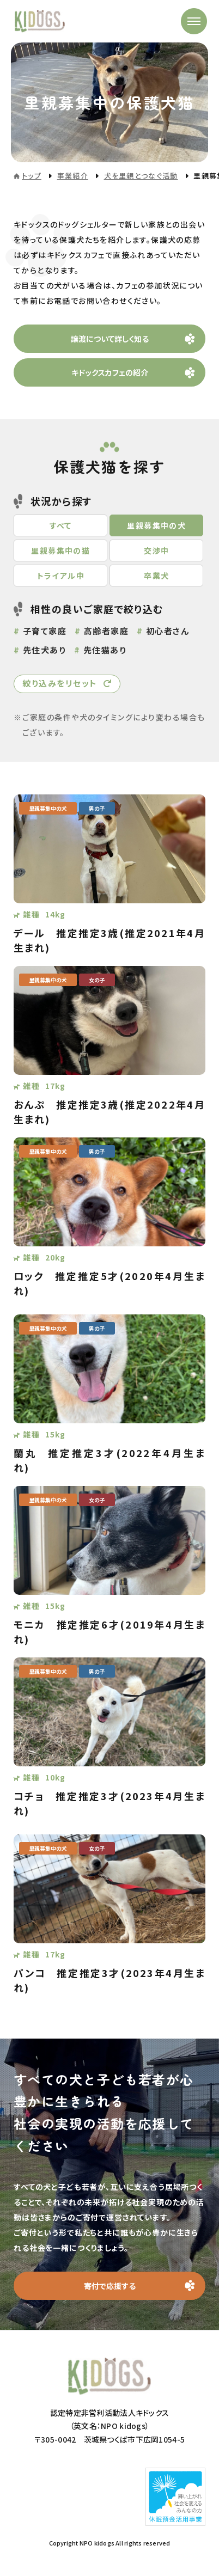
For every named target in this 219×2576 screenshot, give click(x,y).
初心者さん (168, 631)
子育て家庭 (45, 631)
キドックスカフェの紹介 (109, 372)
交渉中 (156, 550)
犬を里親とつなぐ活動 (141, 175)
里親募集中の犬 (156, 525)
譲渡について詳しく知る (110, 338)
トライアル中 (60, 575)
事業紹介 (72, 175)
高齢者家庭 (106, 631)
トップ (31, 175)
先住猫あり (105, 650)
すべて (61, 525)
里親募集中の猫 (60, 550)
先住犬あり (44, 650)
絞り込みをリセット (60, 683)
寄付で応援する (110, 2285)
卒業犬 (156, 575)
